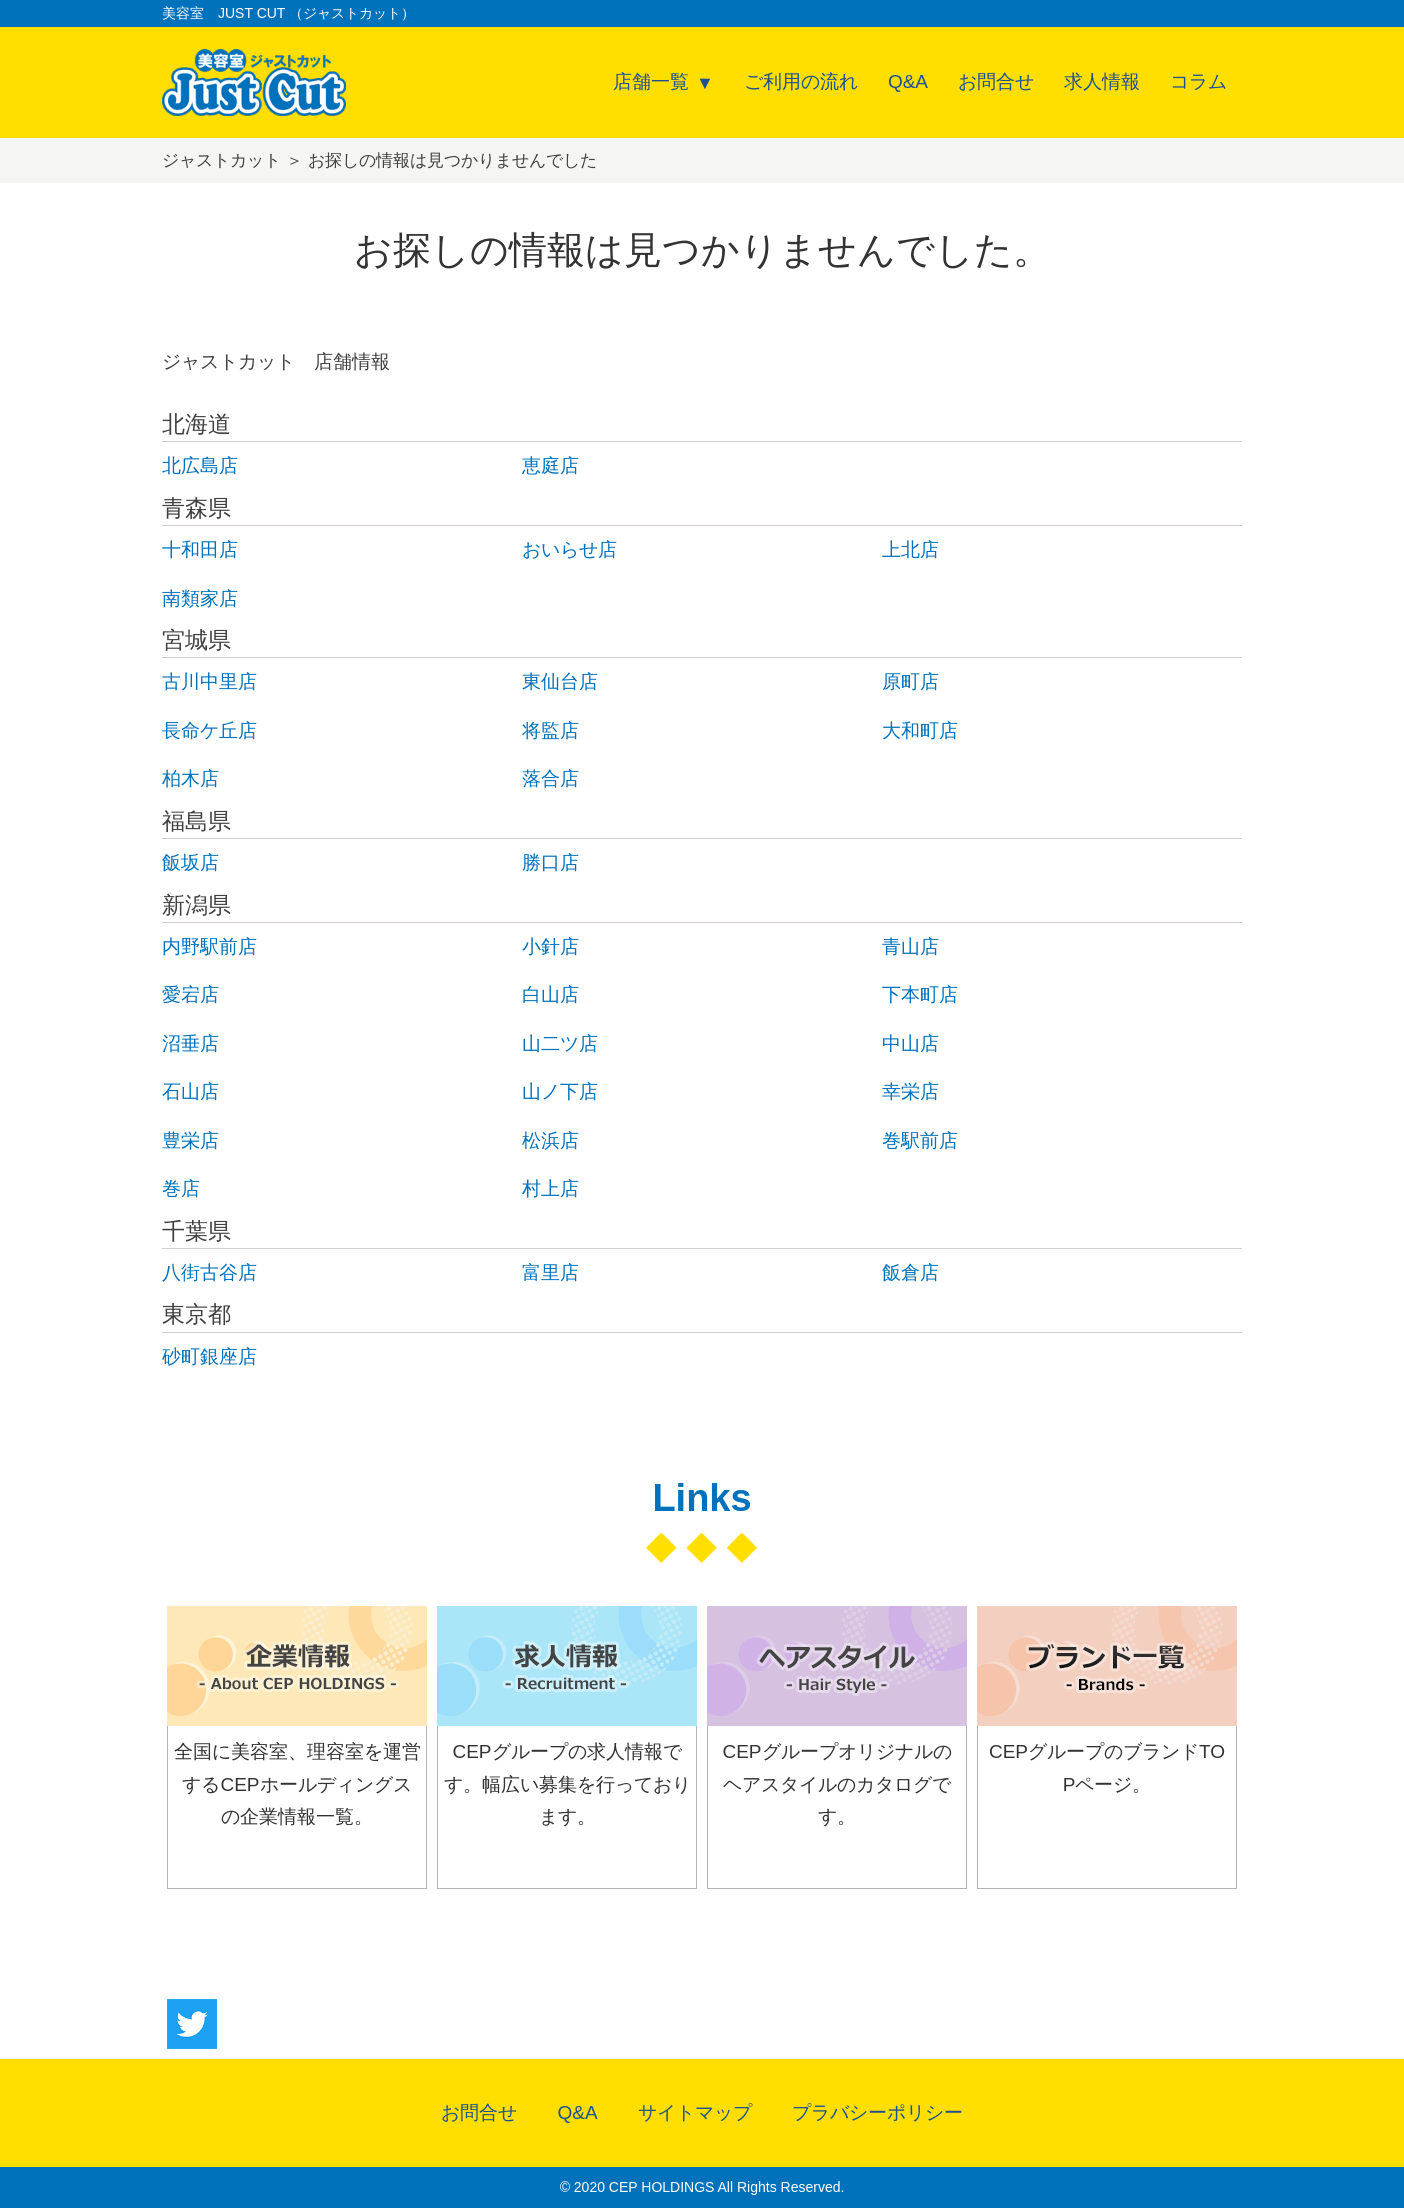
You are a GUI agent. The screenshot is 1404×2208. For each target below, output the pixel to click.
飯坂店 (190, 862)
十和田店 (200, 549)
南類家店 (200, 598)
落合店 (550, 778)
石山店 (190, 1091)
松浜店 (550, 1140)
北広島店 (200, 465)
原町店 (910, 681)
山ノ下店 (560, 1091)
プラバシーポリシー (877, 2112)
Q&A (908, 81)
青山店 (910, 946)
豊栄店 (190, 1140)
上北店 (910, 549)
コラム (1198, 81)
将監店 (550, 730)
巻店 (181, 1188)
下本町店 (920, 994)
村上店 (550, 1188)
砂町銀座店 (209, 1356)
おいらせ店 (569, 549)
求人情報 (1102, 81)
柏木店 (190, 778)
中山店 (910, 1043)
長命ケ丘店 (209, 730)
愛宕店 (190, 994)
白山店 (550, 994)
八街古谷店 (209, 1272)
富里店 (550, 1272)
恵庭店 (550, 465)
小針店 (550, 946)
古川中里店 (209, 681)
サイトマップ (695, 2112)
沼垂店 (190, 1043)
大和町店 (920, 730)
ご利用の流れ (801, 81)
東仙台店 (560, 681)
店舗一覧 (651, 81)
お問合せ (996, 81)
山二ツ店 (560, 1043)
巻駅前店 (920, 1140)
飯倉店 (910, 1272)
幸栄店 (910, 1091)
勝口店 (550, 862)
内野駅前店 (209, 946)
